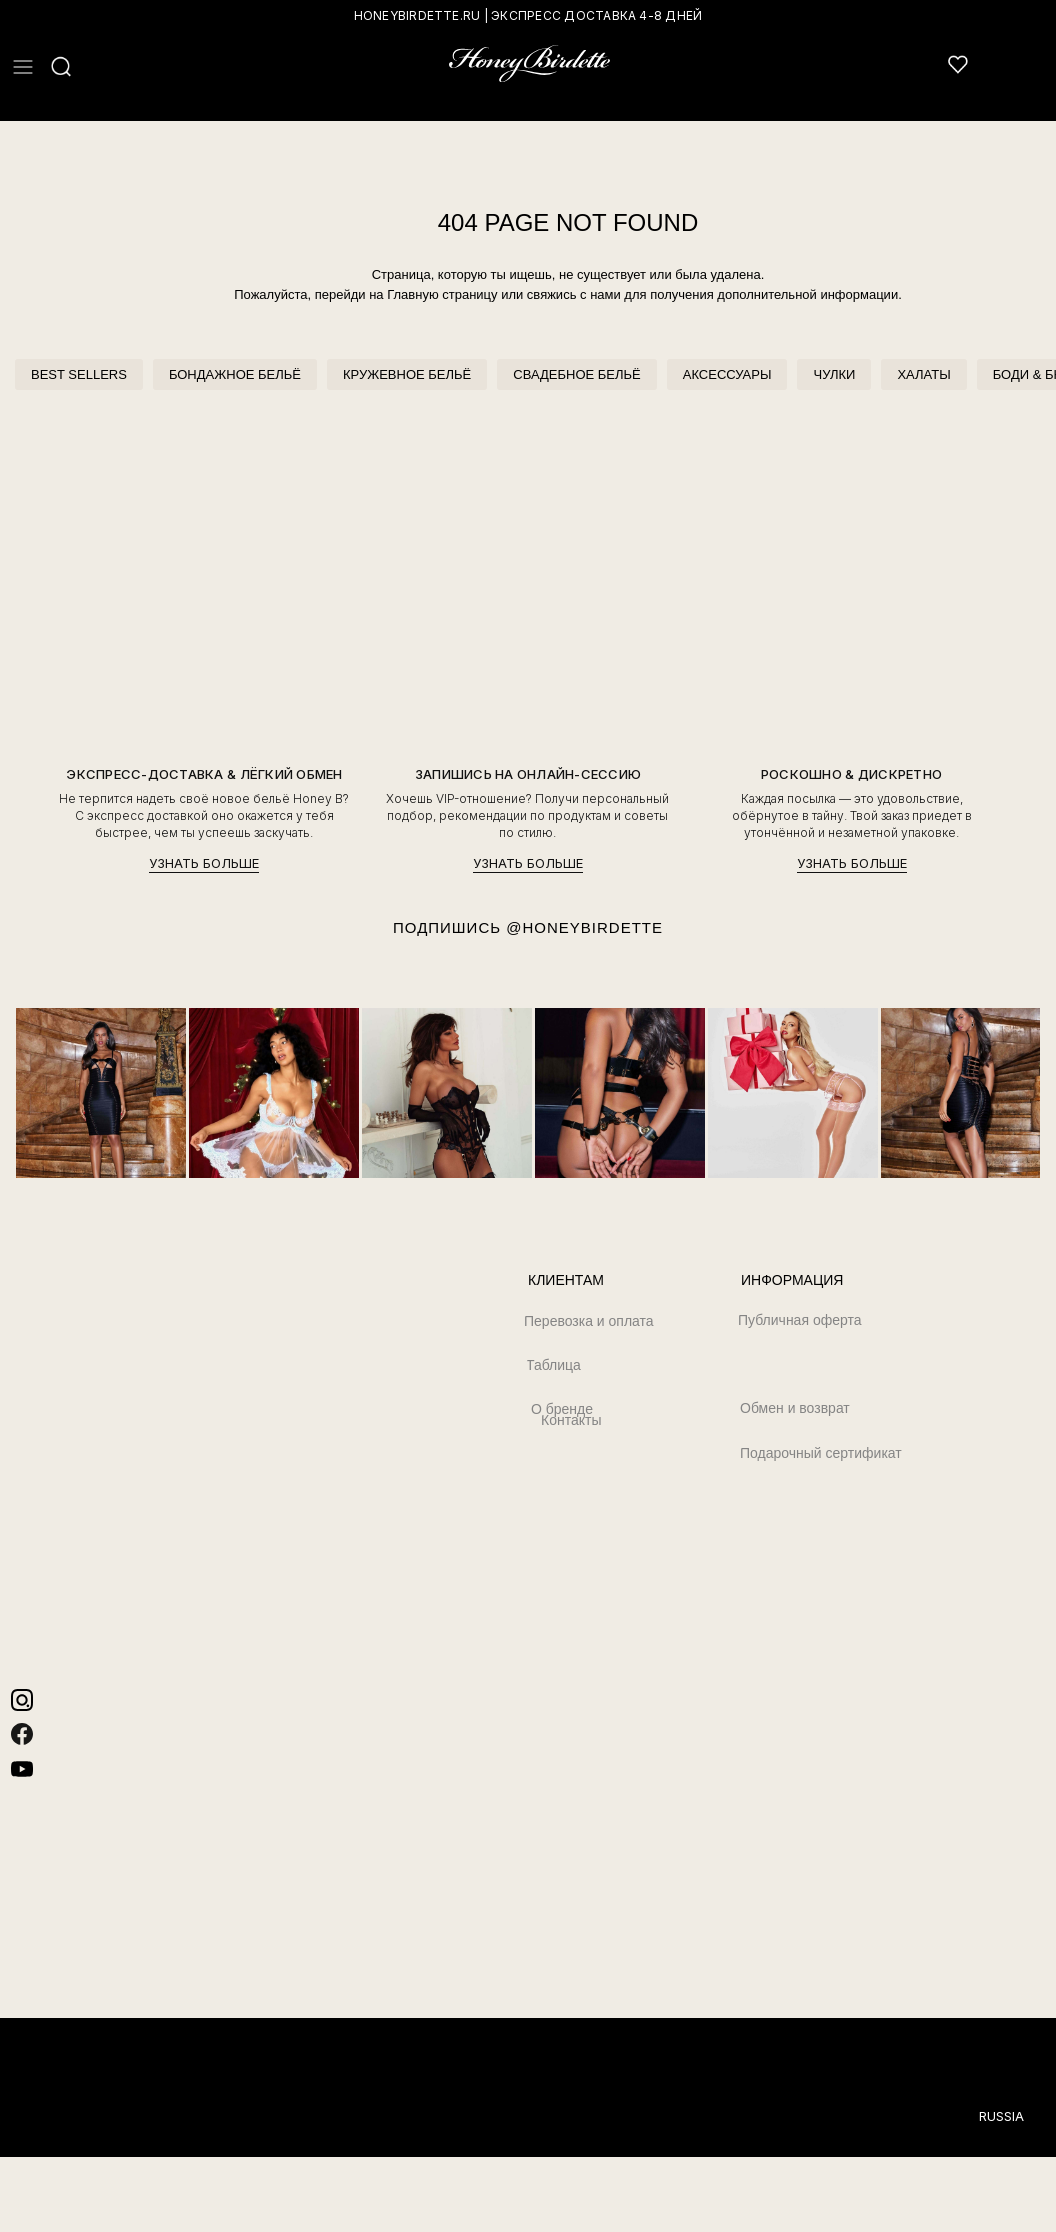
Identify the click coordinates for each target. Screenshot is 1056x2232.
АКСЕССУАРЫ (727, 374)
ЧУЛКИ (834, 374)
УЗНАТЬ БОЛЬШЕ (204, 863)
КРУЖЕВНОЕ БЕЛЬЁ (407, 374)
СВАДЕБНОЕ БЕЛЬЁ (576, 374)
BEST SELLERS (79, 374)
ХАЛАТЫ (923, 374)
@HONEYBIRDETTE (584, 927)
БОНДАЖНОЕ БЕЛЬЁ (235, 374)
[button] (23, 67)
